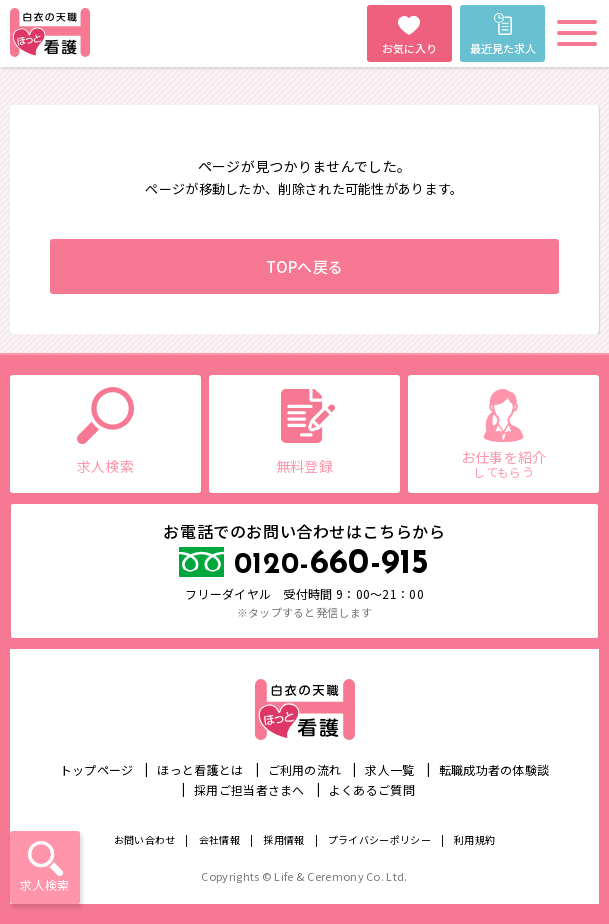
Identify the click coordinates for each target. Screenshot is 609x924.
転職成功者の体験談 (494, 769)
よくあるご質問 (372, 789)
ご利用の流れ (305, 769)
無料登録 (304, 466)
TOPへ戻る (305, 266)
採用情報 (283, 839)
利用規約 (474, 839)
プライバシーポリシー (379, 839)
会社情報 (219, 839)
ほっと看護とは (200, 769)
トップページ (97, 769)
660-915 (332, 564)
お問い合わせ (145, 839)
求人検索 (44, 884)
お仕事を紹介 (503, 463)
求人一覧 (389, 769)
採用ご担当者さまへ (249, 789)
